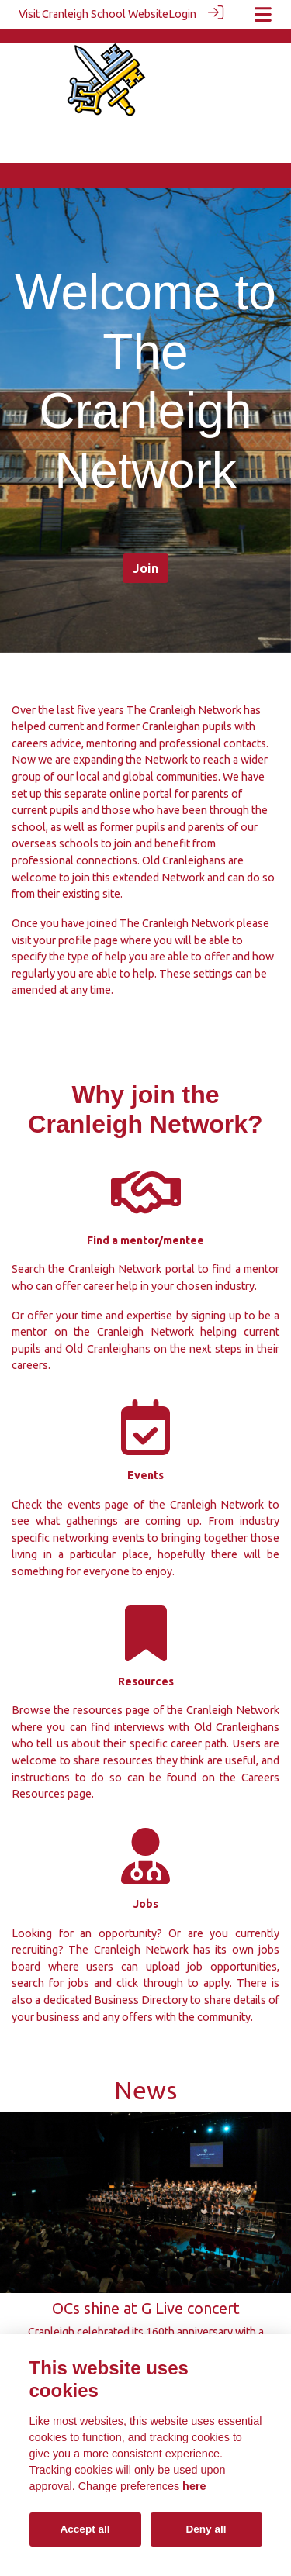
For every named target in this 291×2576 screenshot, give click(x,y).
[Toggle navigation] (263, 14)
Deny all (205, 2529)
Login (182, 14)
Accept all (84, 2529)
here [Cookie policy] (194, 2486)
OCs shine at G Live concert (146, 2293)
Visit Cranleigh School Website (93, 14)
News (145, 2076)
